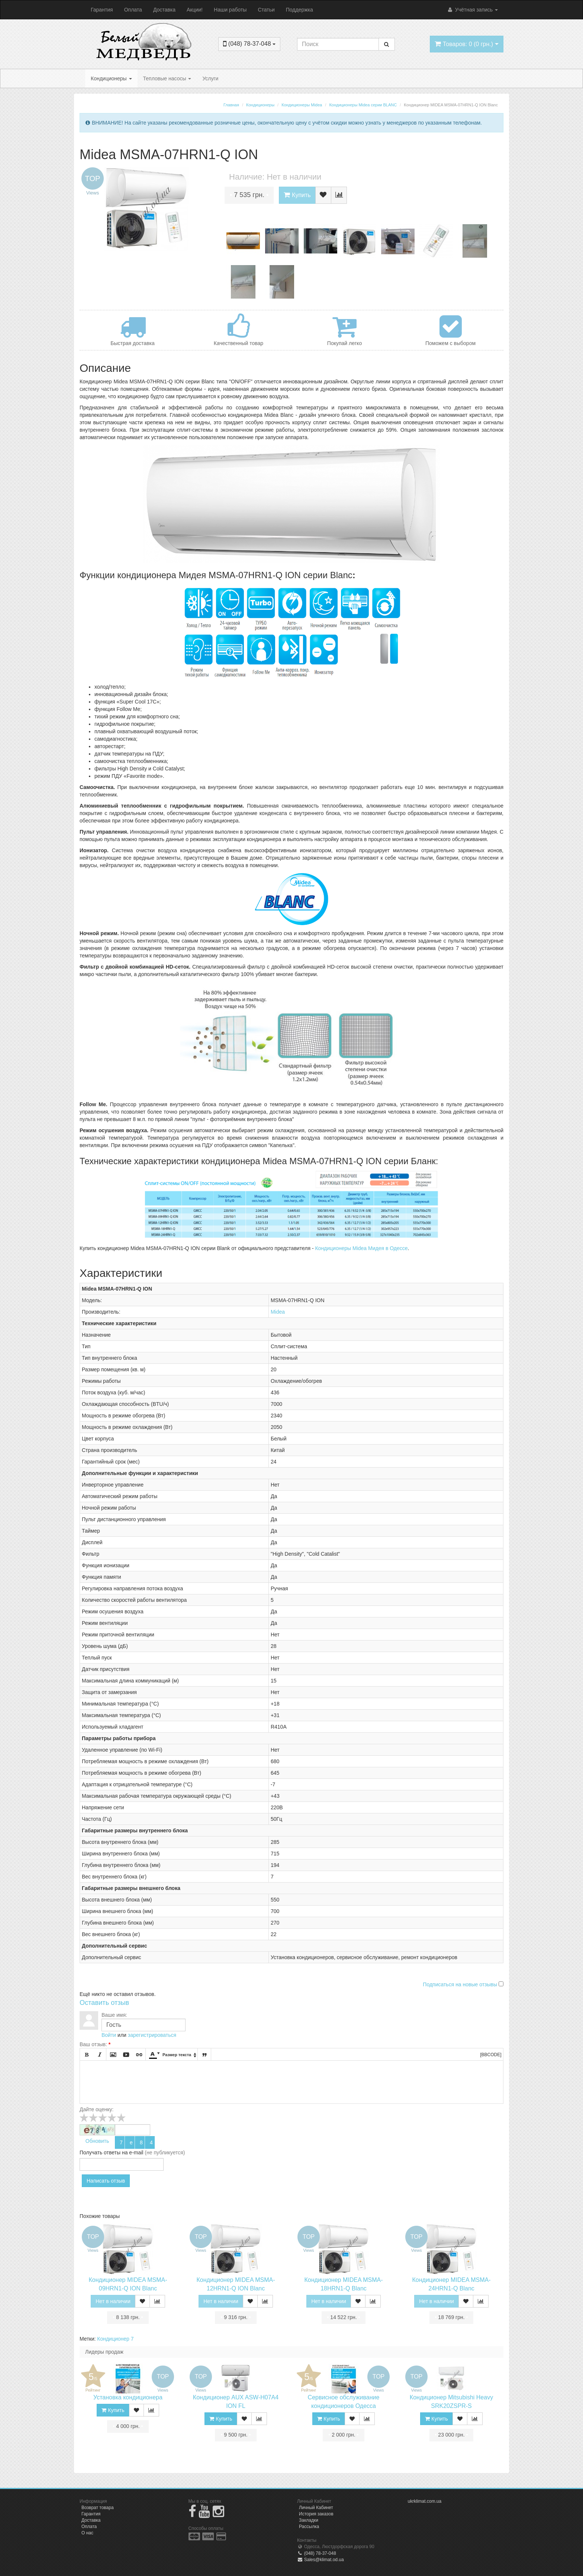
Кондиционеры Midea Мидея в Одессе (361, 1248)
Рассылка (309, 2526)
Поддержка (299, 10)
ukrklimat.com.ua (425, 2501)
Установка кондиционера (127, 2397)
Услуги (210, 78)
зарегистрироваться (152, 2035)
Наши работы (230, 10)
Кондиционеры (111, 78)
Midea (278, 1312)
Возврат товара (97, 2507)
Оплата (133, 10)
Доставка (164, 10)
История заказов (316, 2514)
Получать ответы (100, 2152)
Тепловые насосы (167, 78)
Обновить (97, 2141)
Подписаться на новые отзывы (461, 1984)
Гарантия (102, 10)
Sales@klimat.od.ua (320, 2559)
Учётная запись (472, 10)
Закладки (308, 2520)
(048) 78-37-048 (316, 2553)
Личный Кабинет (316, 2507)
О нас (87, 2532)
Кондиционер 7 (115, 2339)
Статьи (266, 10)
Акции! (195, 10)
